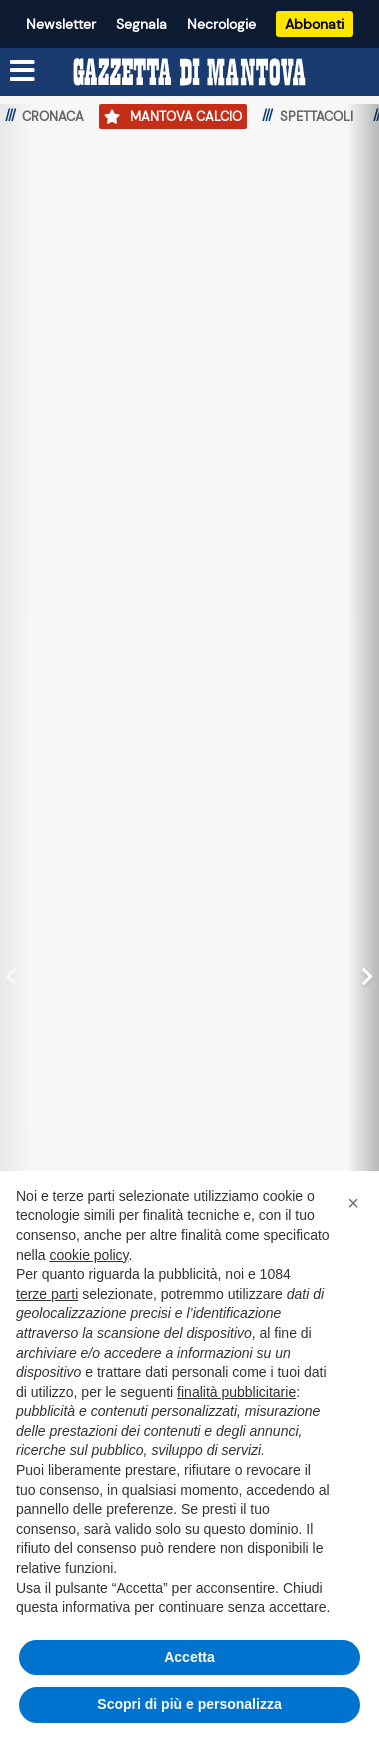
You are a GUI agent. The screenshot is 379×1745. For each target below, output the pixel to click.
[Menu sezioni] (23, 71)
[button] (353, 1203)
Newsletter (61, 24)
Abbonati (314, 24)
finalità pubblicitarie (236, 1392)
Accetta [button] (189, 1657)
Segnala (141, 24)
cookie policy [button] (88, 1255)
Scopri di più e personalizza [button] (189, 1704)
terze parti (47, 1294)
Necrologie (221, 24)
